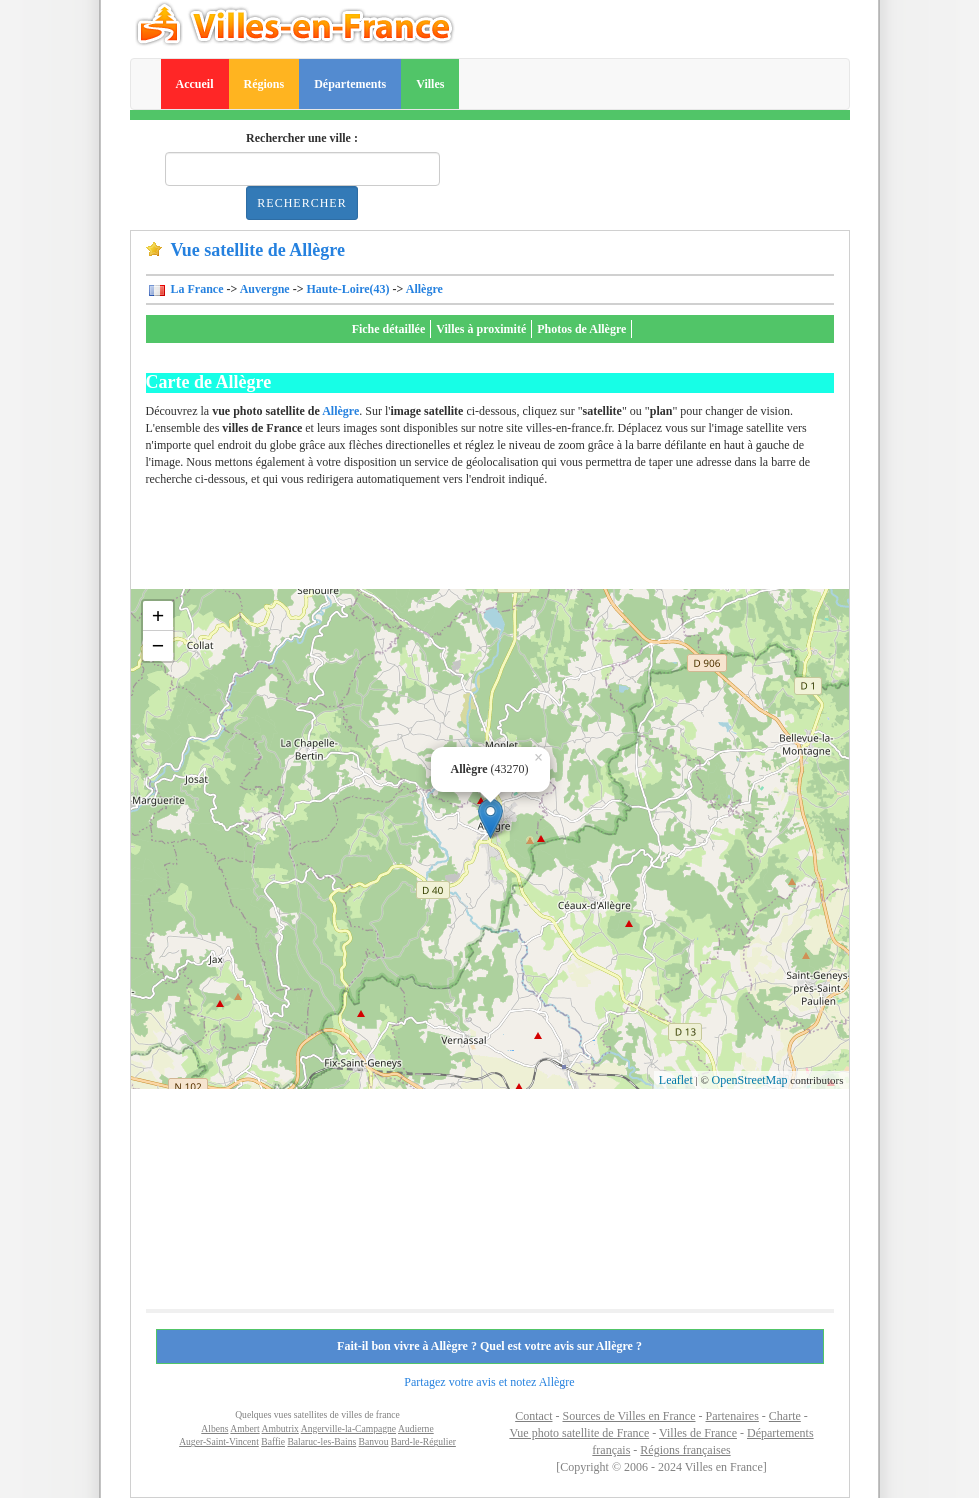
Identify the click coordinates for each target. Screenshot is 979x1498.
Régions (264, 84)
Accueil (195, 84)
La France (196, 289)
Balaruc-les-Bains (321, 1441)
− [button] (158, 645)
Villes (430, 84)
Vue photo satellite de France (579, 1433)
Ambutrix (280, 1428)
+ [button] (158, 615)
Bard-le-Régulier (423, 1441)
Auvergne (265, 289)
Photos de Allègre (581, 329)
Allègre (424, 289)
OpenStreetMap (750, 1080)
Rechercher (301, 203)
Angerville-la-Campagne (348, 1428)
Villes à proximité (481, 329)
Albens (214, 1428)
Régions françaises (685, 1450)
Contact (533, 1416)
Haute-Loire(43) (348, 289)
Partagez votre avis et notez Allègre (489, 1382)
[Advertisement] (510, 544)
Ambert (244, 1428)
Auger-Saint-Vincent (219, 1441)
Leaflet (676, 1080)
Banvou (374, 1441)
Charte (785, 1416)
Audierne (416, 1428)
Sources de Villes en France (628, 1416)
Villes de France (698, 1433)
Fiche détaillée (389, 329)
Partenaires (732, 1416)
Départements (350, 84)
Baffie (273, 1441)
